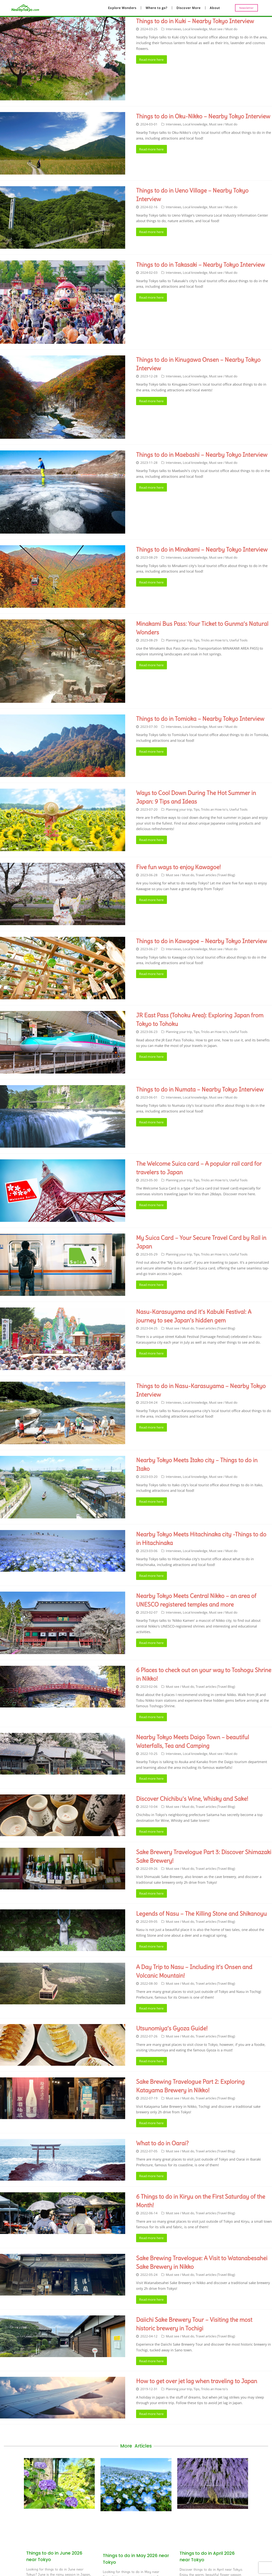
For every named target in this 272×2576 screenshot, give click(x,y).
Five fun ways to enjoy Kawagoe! (178, 867)
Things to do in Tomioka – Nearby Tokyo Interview (200, 718)
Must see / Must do (223, 29)
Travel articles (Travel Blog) (215, 875)
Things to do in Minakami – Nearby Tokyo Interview (202, 549)
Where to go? (156, 8)
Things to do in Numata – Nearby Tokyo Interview (200, 1089)
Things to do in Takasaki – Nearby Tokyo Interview (200, 264)
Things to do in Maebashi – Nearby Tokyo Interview (201, 454)
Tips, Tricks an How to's (211, 640)
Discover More (188, 8)
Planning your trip (179, 640)
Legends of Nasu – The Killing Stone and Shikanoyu (201, 1913)
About (215, 8)
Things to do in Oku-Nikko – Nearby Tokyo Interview (203, 116)
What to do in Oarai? (162, 2143)
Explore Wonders (122, 8)
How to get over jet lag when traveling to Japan (196, 2381)
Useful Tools (238, 640)
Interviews (173, 29)
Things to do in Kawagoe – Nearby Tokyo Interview (201, 941)
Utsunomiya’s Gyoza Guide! (171, 2028)
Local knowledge (195, 29)
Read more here (151, 59)
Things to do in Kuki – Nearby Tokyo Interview (195, 21)
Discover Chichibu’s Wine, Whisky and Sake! (192, 1798)
